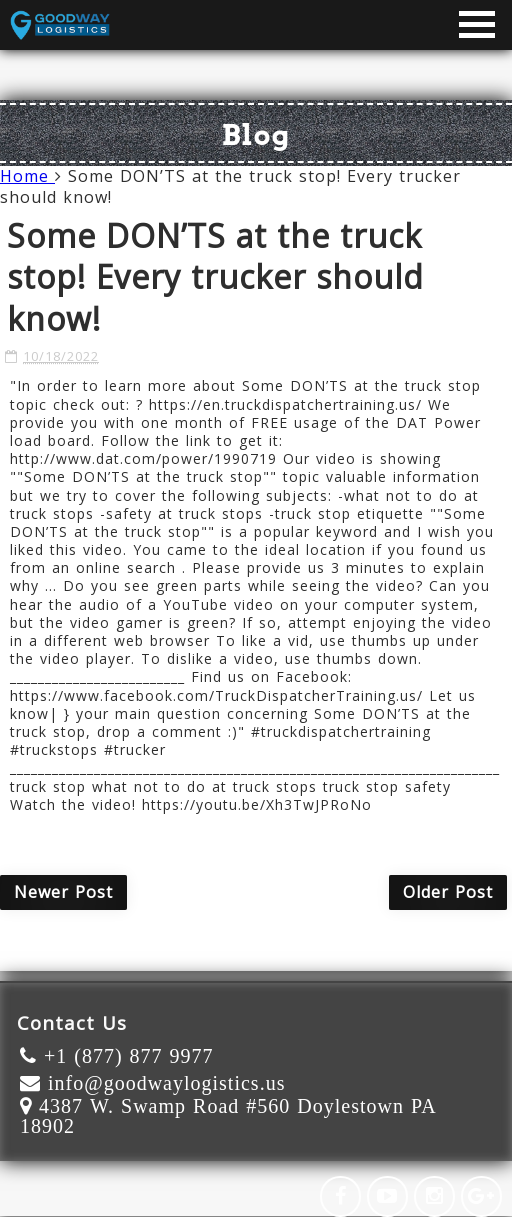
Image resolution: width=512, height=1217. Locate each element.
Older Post (448, 892)
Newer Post (63, 892)
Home (27, 176)
